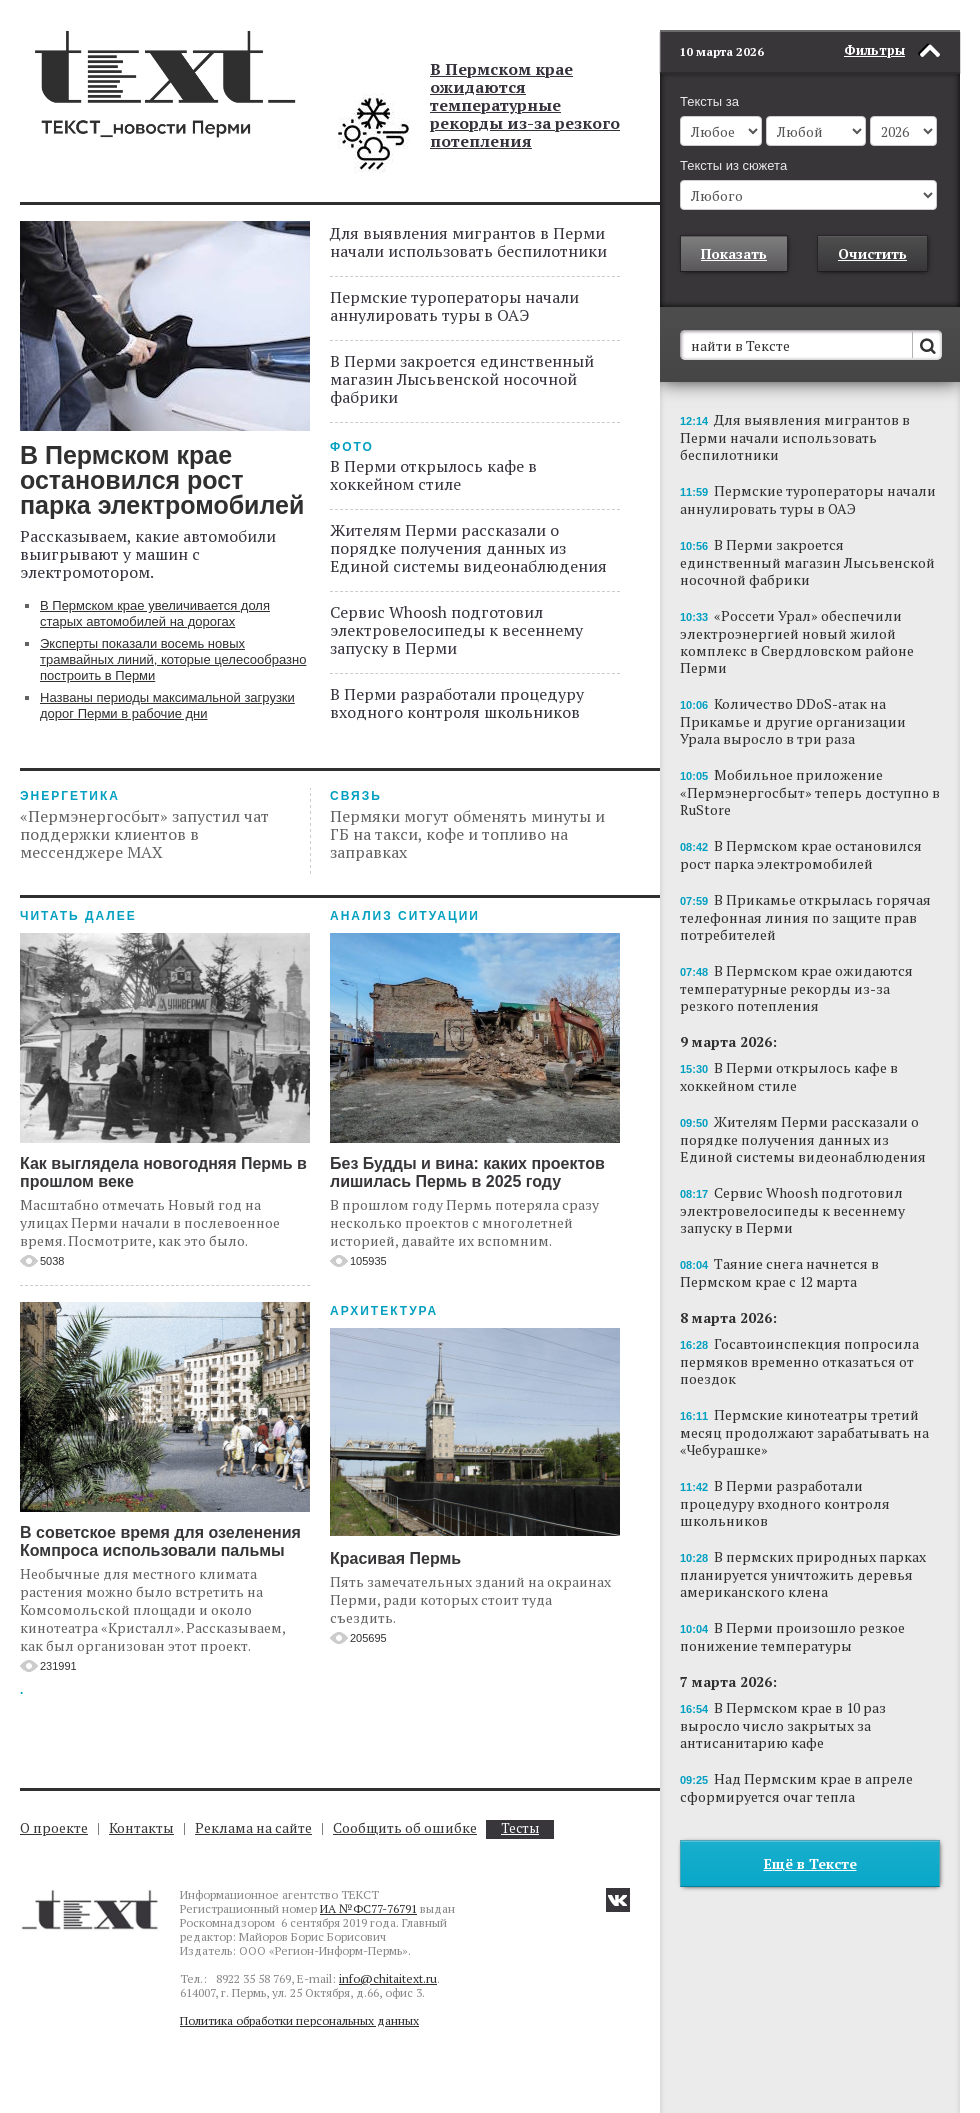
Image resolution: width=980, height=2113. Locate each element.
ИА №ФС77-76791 (368, 1908)
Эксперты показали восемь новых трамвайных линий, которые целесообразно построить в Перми (173, 659)
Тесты (520, 1828)
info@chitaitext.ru (388, 1978)
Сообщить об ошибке (405, 1827)
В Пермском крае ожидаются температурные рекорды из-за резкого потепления (525, 105)
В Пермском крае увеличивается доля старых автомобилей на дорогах (155, 613)
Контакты (141, 1827)
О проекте (54, 1827)
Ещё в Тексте (810, 1833)
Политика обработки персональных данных (299, 2020)
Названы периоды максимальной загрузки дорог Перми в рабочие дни (167, 705)
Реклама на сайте (253, 1827)
